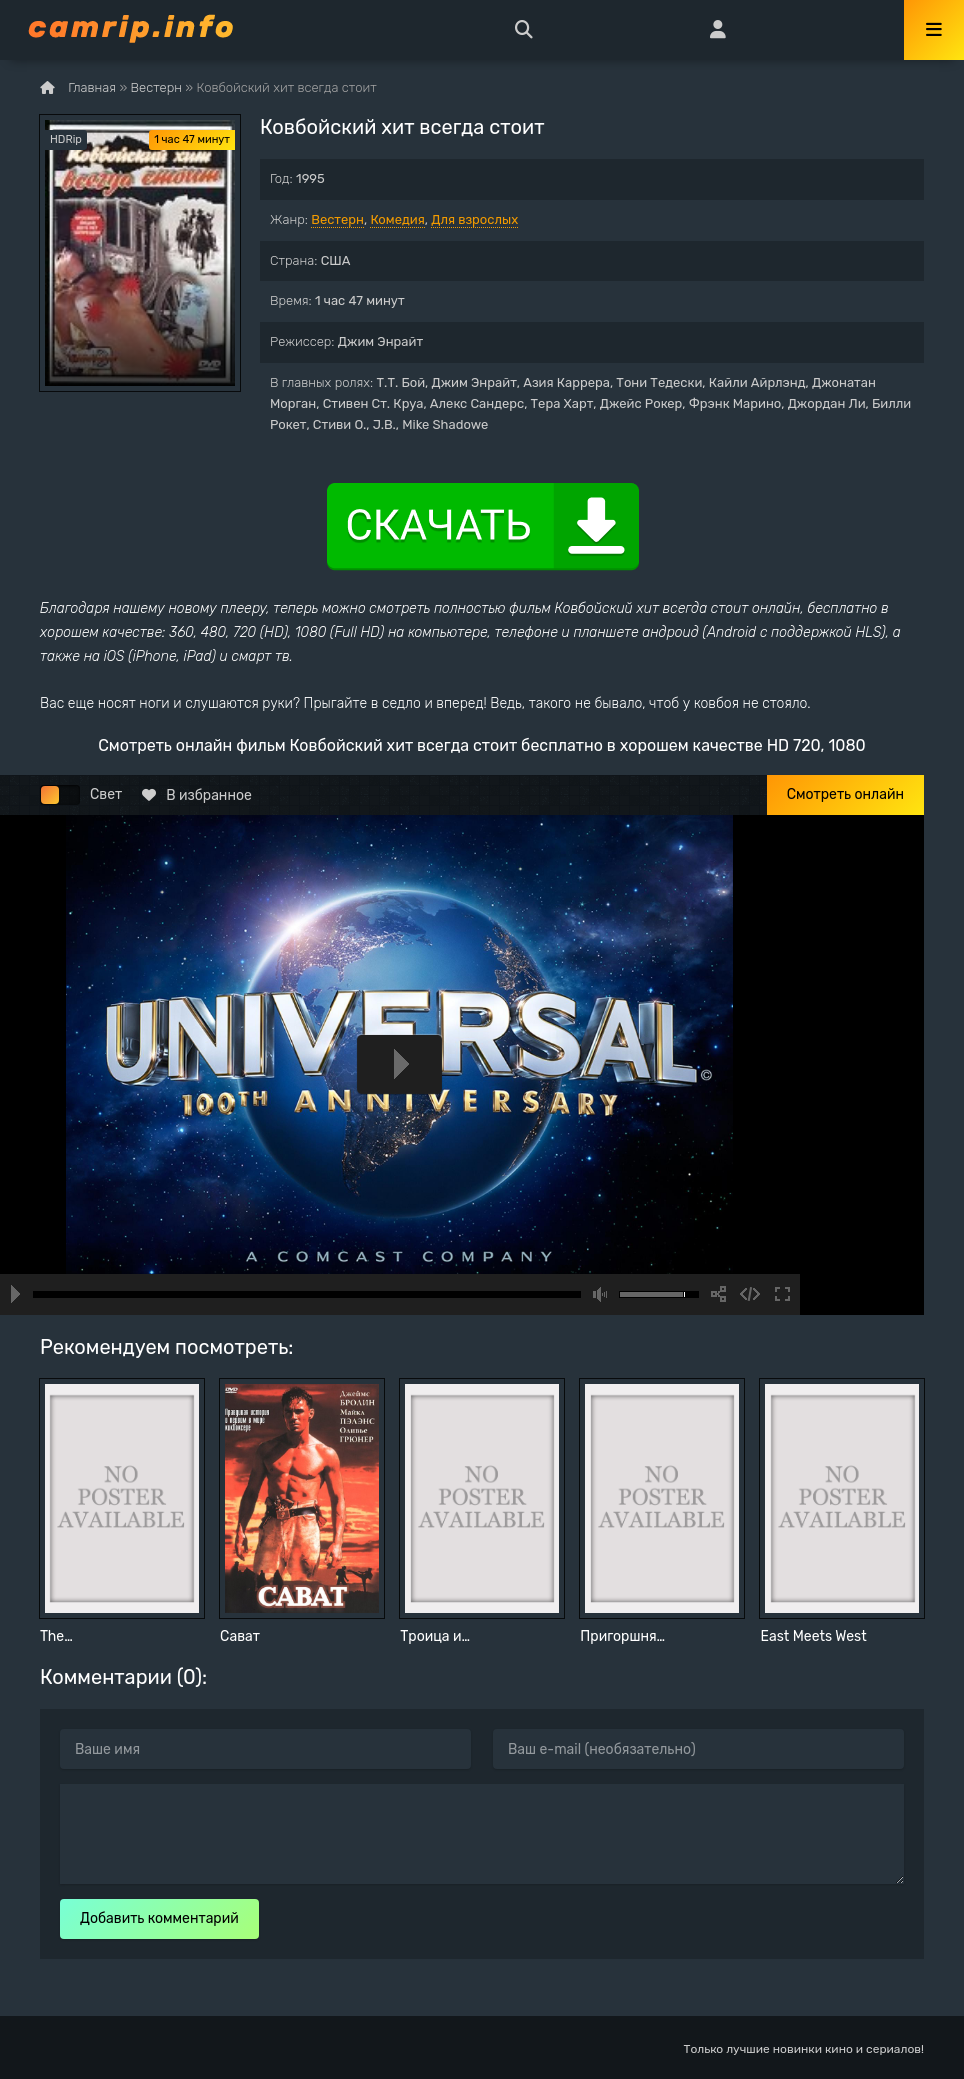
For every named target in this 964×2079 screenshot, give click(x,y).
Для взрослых (474, 219)
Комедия (397, 219)
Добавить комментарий (159, 1918)
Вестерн (337, 219)
